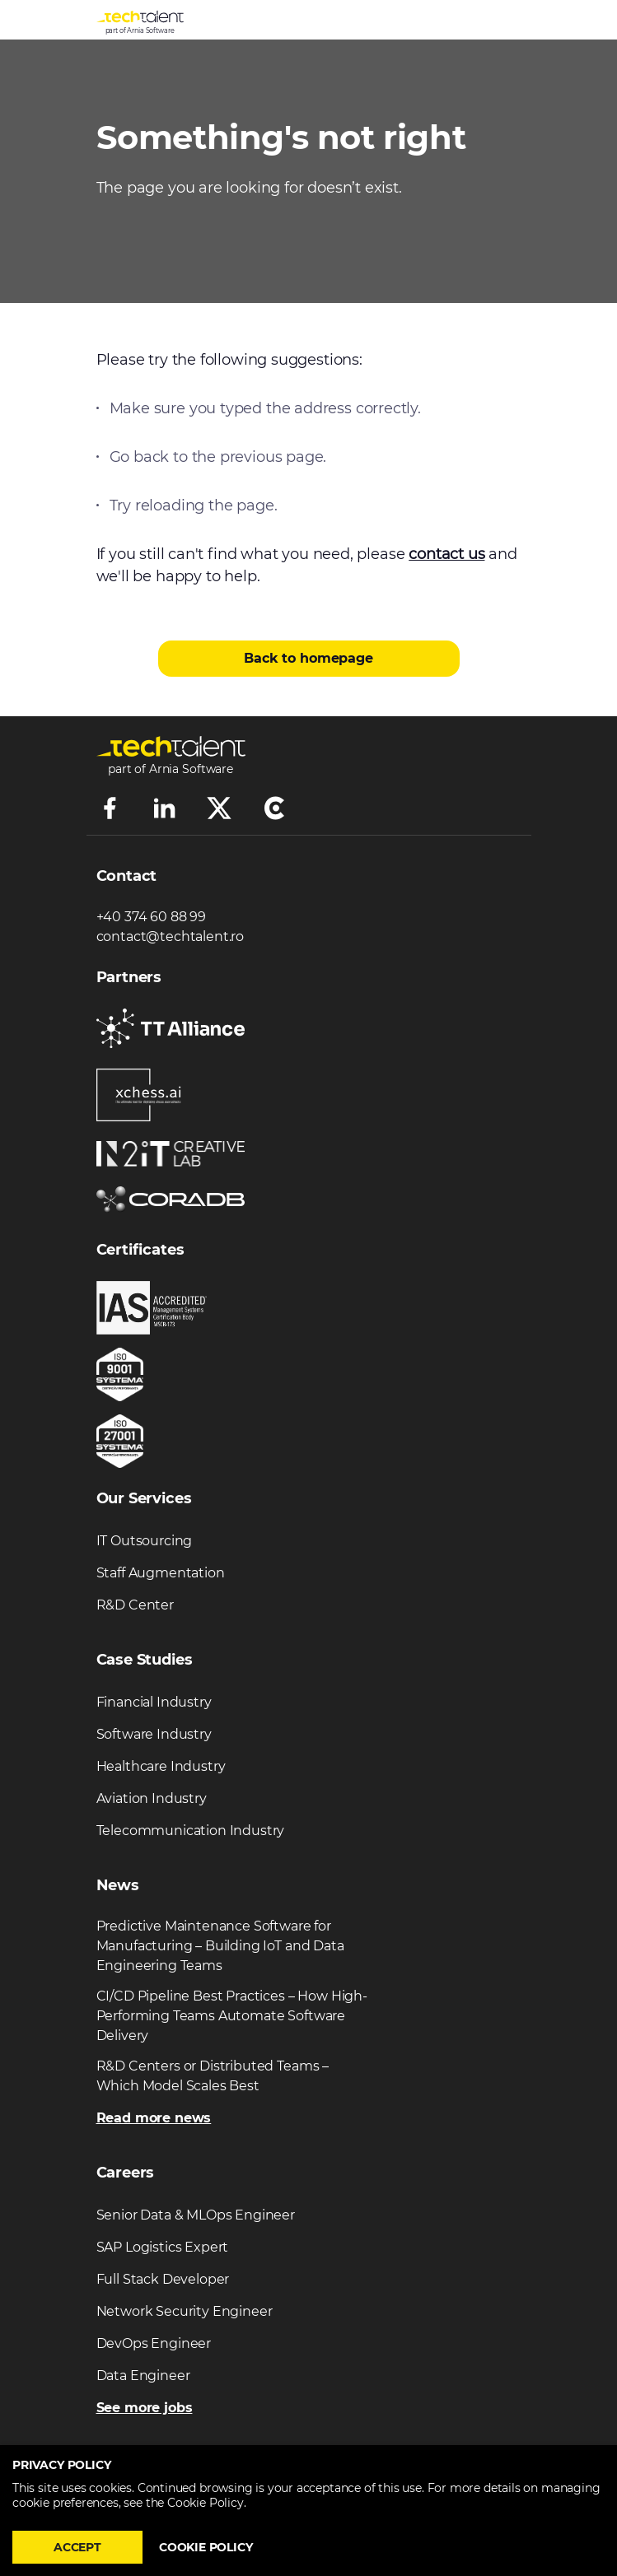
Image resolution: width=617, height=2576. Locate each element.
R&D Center (135, 1605)
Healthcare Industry (161, 1766)
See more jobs (144, 2407)
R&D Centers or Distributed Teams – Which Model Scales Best (213, 2076)
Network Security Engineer (184, 2311)
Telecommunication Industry (190, 1830)
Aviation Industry (151, 1798)
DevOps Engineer (154, 2343)
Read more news (154, 2118)
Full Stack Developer (163, 2279)
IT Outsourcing (144, 1541)
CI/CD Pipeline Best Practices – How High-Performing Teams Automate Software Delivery (231, 2015)
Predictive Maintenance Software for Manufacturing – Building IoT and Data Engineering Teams (220, 1945)
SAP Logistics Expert (162, 2247)
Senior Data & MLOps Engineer (196, 2215)
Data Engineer (143, 2375)
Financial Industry (154, 1702)
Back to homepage (308, 658)
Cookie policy (206, 2547)
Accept (77, 2547)
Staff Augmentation (160, 1573)
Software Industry (154, 1734)
